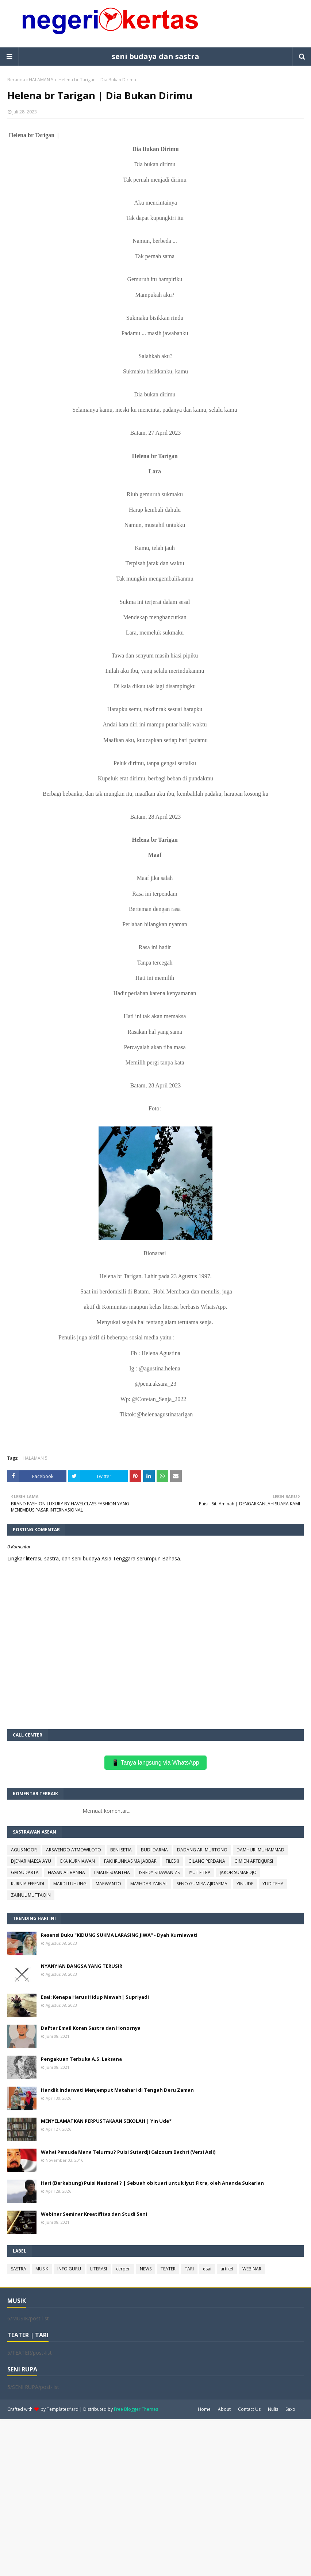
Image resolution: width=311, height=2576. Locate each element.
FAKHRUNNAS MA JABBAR (130, 1861)
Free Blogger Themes (136, 2409)
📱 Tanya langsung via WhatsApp (155, 1763)
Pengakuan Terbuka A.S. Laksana (81, 2059)
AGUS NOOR (24, 1850)
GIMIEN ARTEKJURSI (253, 1861)
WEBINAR (251, 2269)
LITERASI (98, 2269)
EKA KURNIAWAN (77, 1861)
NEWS (145, 2269)
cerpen (123, 2269)
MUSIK (41, 2269)
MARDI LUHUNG (70, 1884)
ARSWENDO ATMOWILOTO (73, 1850)
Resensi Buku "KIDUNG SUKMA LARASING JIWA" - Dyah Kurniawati (119, 1935)
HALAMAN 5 (41, 80)
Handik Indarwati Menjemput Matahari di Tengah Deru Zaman (117, 2090)
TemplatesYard (62, 2409)
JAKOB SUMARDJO (238, 1872)
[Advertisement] (155, 2497)
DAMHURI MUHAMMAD (260, 1850)
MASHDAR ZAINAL (149, 1884)
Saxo (290, 2409)
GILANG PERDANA (206, 1861)
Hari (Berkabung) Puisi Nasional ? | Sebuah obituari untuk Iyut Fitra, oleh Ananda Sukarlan (152, 2183)
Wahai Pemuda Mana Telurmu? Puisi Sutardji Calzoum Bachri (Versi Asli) (128, 2152)
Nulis (273, 2409)
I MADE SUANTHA (112, 1872)
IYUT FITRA (200, 1872)
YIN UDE (245, 1884)
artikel (226, 2269)
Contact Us (249, 2409)
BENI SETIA (121, 1850)
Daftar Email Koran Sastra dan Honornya (91, 2028)
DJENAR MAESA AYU (31, 1861)
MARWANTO (108, 1884)
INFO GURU (69, 2269)
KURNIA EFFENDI (27, 1884)
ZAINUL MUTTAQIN (31, 1895)
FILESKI (172, 1861)
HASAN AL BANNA (66, 1872)
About (224, 2409)
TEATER (168, 2269)
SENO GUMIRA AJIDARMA (202, 1884)
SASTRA (18, 2269)
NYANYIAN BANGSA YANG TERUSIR (81, 1966)
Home (204, 2409)
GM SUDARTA (25, 1872)
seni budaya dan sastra (155, 56)
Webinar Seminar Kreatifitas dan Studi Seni (94, 2214)
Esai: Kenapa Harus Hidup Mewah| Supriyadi (95, 1997)
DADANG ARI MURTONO (202, 1850)
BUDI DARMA (154, 1850)
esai (207, 2269)
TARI (189, 2269)
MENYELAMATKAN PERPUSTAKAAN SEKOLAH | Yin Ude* (106, 2121)
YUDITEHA (273, 1884)
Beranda (16, 80)
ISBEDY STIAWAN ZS (159, 1872)
